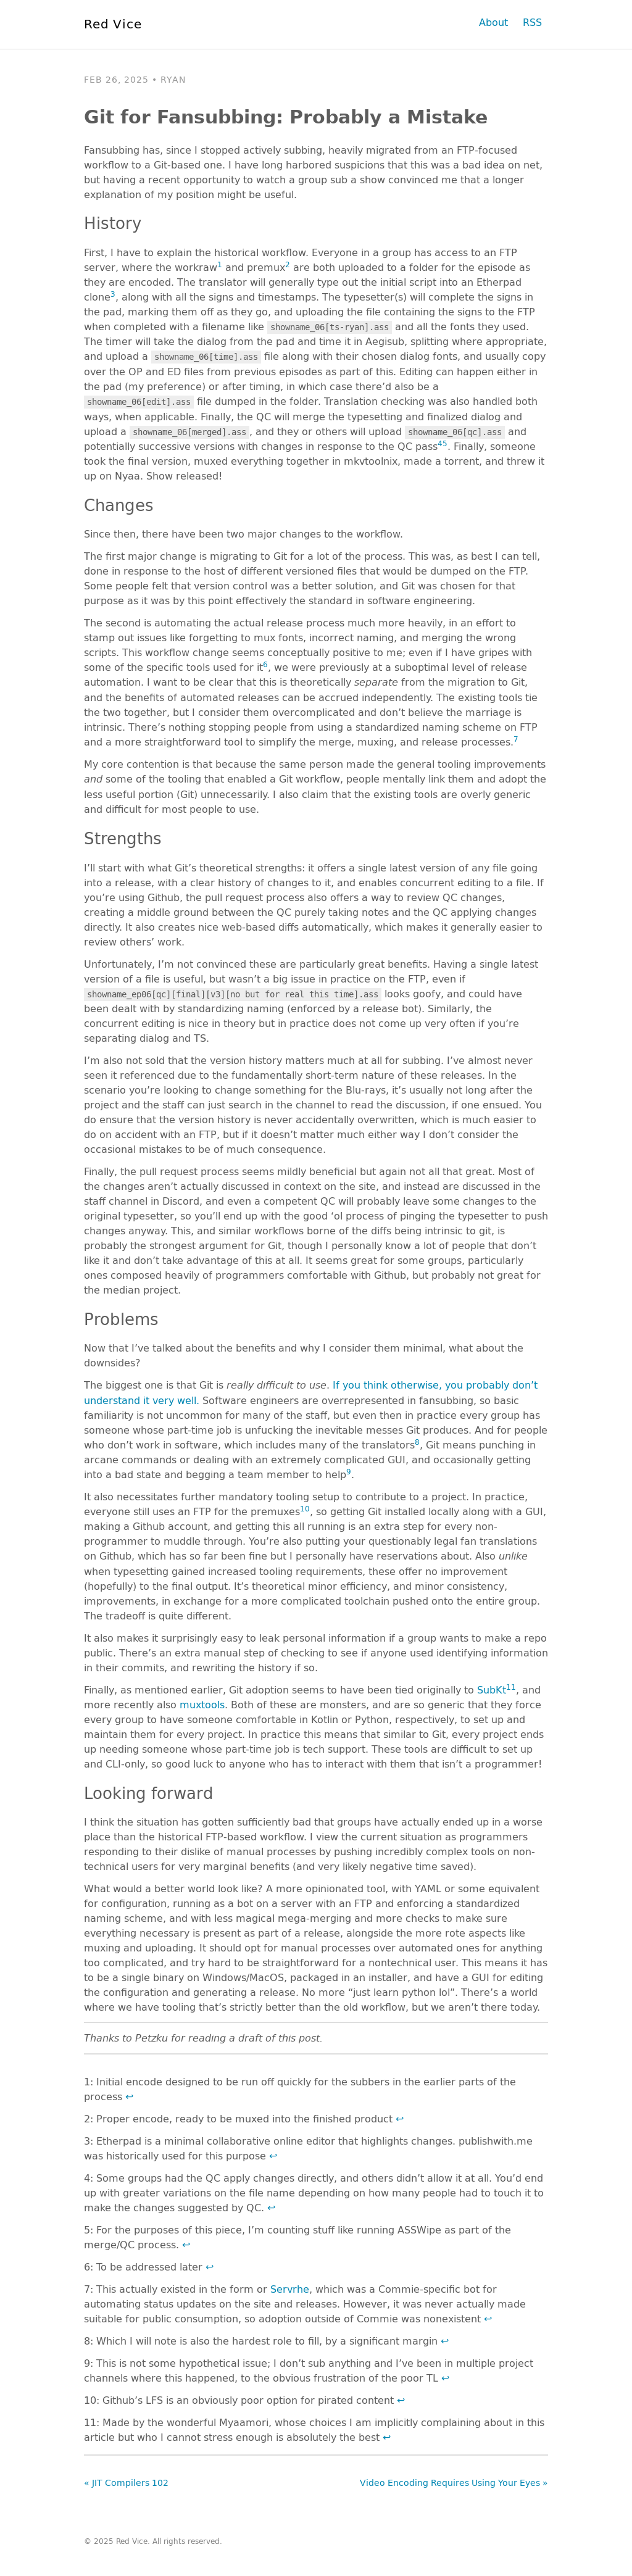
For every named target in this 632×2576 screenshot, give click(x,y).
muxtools (202, 1704)
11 (511, 1686)
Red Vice (112, 23)
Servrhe (289, 2288)
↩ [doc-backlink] (129, 2096)
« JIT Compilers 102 (126, 2482)
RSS (532, 22)
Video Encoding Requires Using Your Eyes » (454, 2482)
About (493, 22)
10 (305, 1508)
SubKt (491, 1689)
